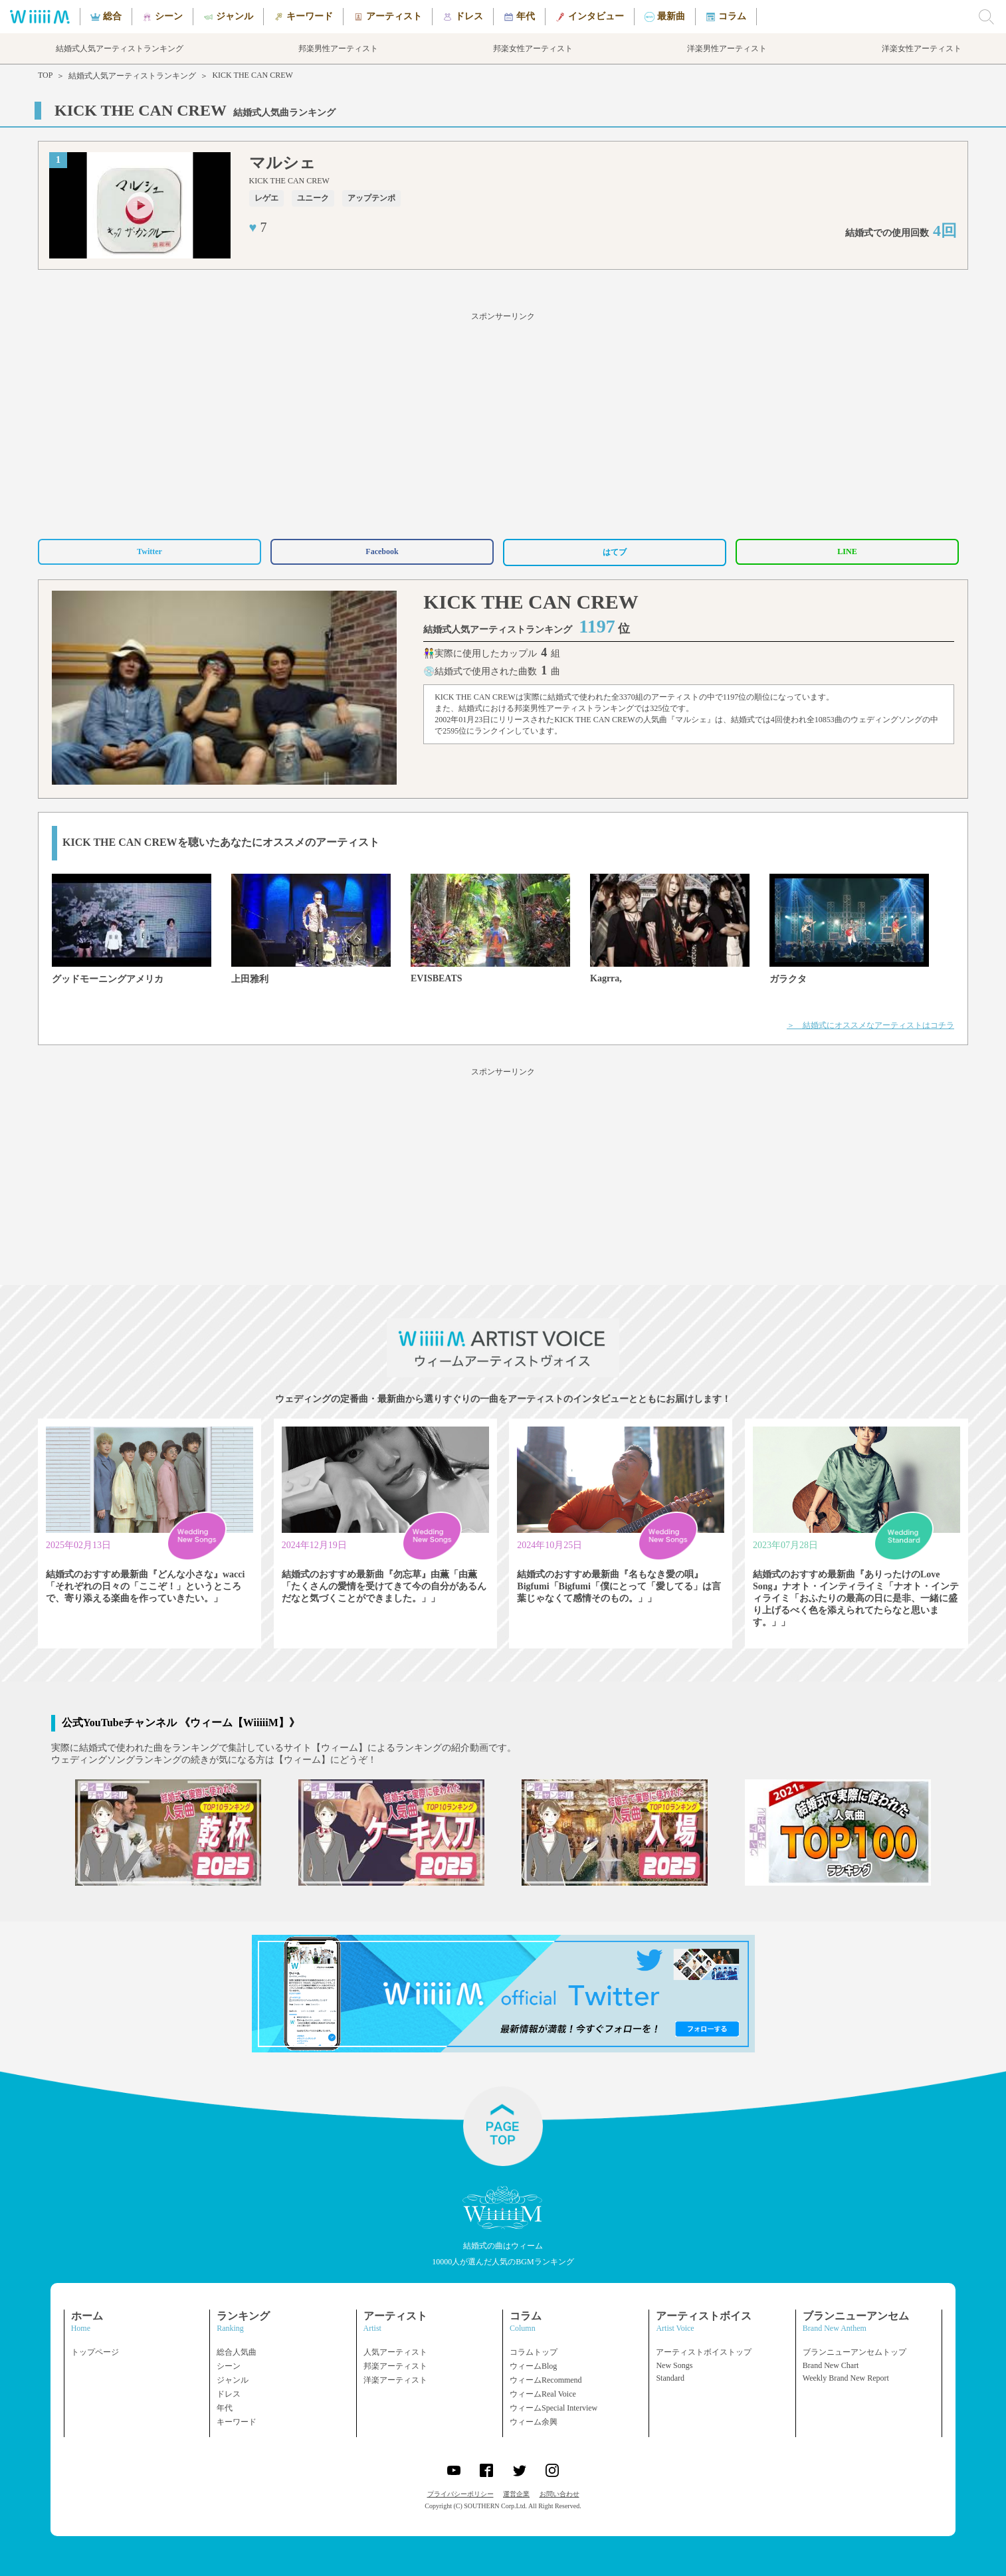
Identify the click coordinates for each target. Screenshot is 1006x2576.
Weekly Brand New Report (846, 2378)
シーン (229, 2366)
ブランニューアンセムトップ (854, 2352)
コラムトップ (533, 2352)
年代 (225, 2408)
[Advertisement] (503, 423)
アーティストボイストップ (704, 2352)
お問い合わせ (559, 2494)
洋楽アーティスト (395, 2380)
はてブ (615, 552)
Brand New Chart (831, 2365)
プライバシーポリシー (460, 2494)
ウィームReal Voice (543, 2394)
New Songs (674, 2365)
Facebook (381, 551)
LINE (846, 551)
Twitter (149, 551)
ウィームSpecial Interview (553, 2408)
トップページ (95, 2352)
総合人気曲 (236, 2352)
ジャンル (233, 2380)
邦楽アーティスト (395, 2366)
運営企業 (516, 2494)
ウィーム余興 (533, 2422)
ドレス (229, 2394)
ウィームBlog (533, 2366)
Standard (670, 2378)
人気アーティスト (395, 2352)
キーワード (236, 2422)
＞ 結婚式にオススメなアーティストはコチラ (870, 1025)
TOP (45, 75)
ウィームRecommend (546, 2380)
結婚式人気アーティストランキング (132, 75)
